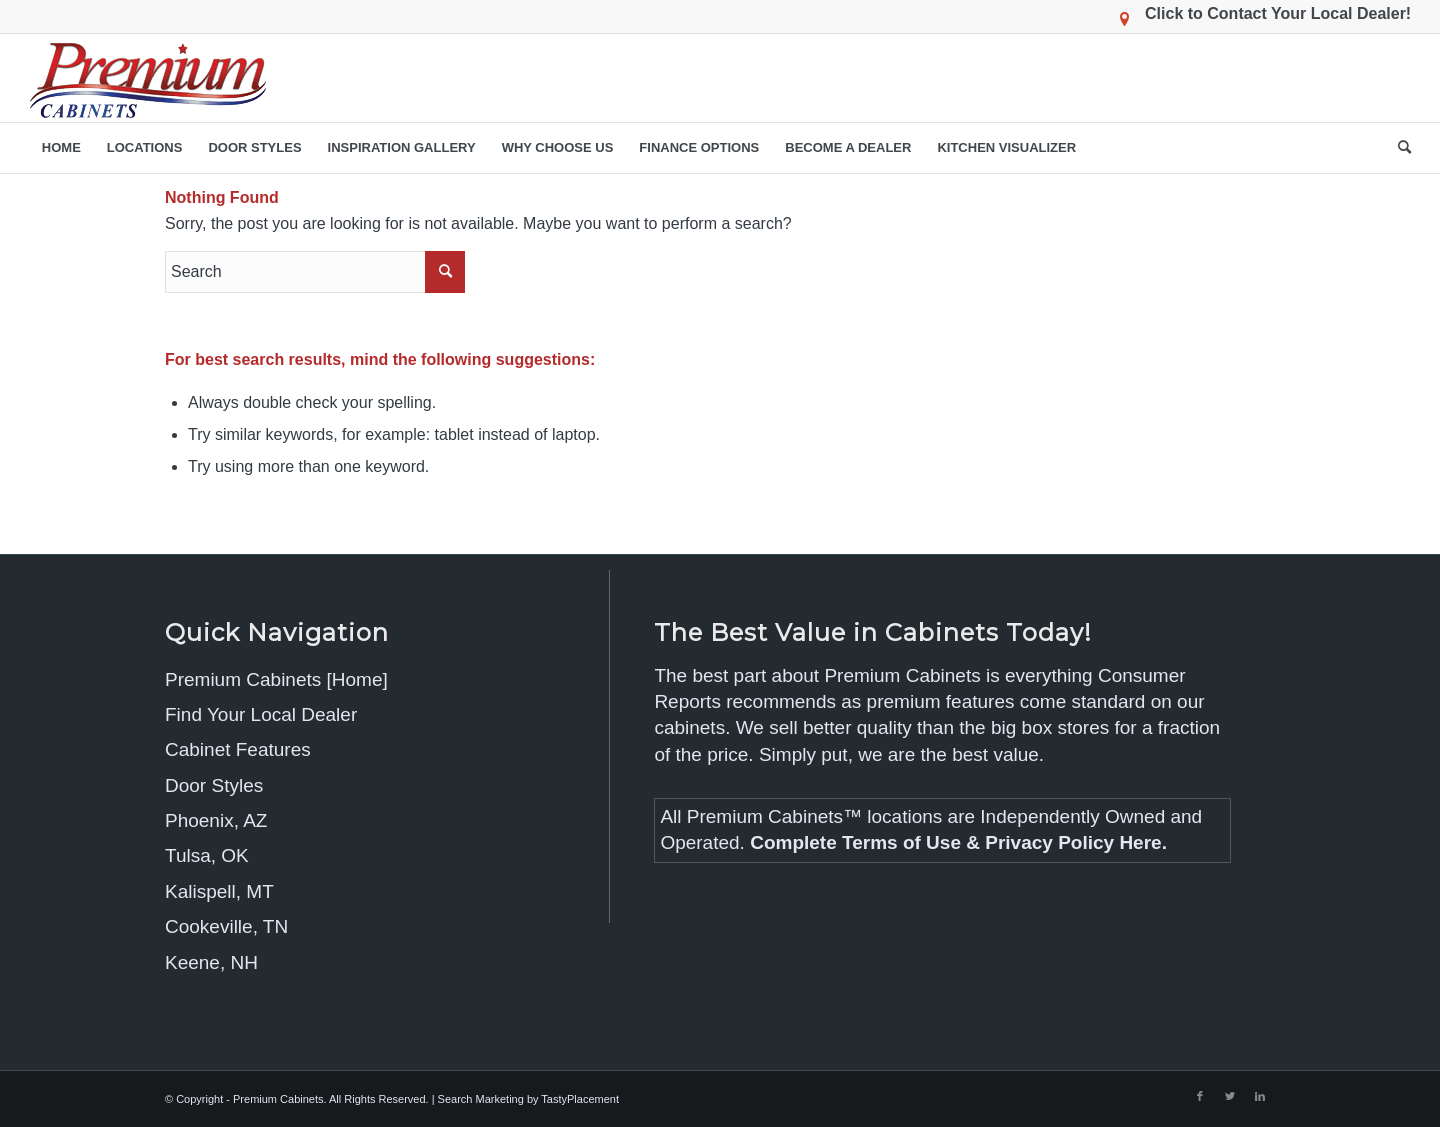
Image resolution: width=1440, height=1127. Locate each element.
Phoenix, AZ (216, 820)
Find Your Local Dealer (261, 714)
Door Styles (214, 785)
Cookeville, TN (226, 926)
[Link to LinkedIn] (1260, 1096)
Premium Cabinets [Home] (276, 679)
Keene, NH (211, 962)
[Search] (1398, 148)
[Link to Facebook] (1200, 1096)
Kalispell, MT (219, 891)
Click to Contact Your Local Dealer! (1278, 13)
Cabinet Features (238, 749)
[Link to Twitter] (1230, 1096)
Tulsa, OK (207, 855)
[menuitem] (61, 148)
